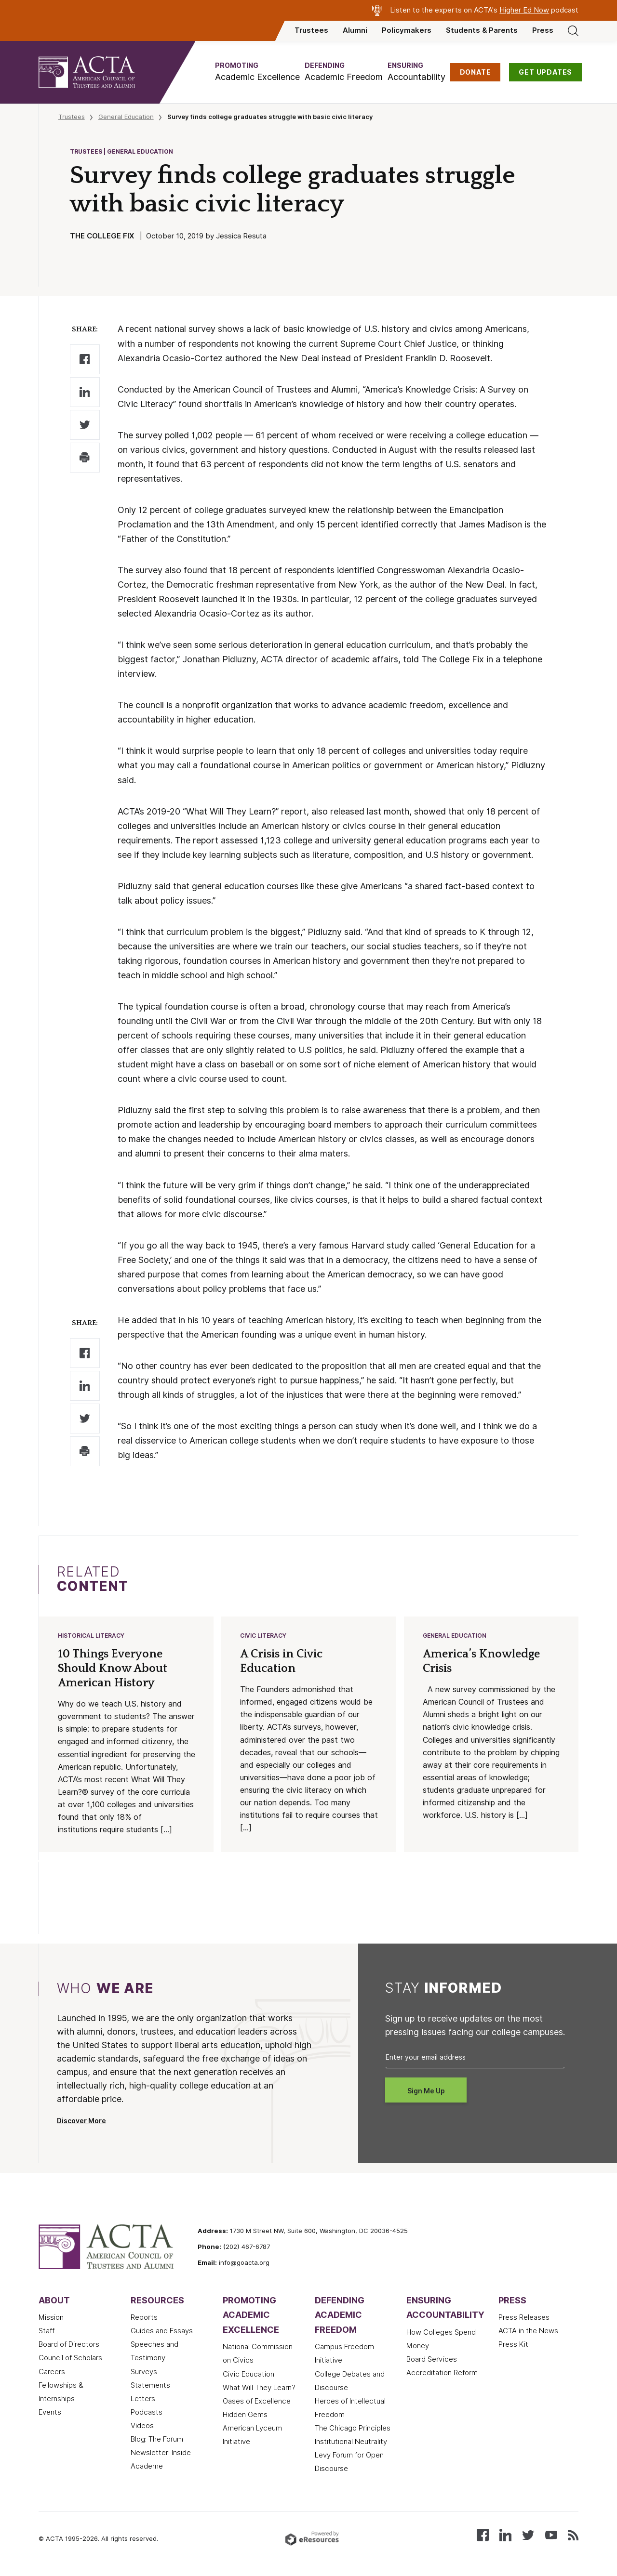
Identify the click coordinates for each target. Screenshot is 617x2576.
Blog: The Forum (157, 2440)
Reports (144, 2318)
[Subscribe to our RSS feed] (573, 2535)
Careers (52, 2372)
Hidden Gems (245, 2415)
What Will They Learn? (259, 2388)
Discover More (81, 2122)
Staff (46, 2331)
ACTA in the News (528, 2331)
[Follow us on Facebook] (483, 2535)
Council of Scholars (70, 2358)
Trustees (311, 30)
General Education (126, 116)
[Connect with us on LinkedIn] (505, 2535)
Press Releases (524, 2318)
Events (50, 2413)
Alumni (355, 30)
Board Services (431, 2360)
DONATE (475, 72)
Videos (142, 2426)
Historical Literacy (91, 1636)
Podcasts (146, 2413)
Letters (143, 2399)
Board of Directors (69, 2345)
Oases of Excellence (257, 2402)
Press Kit (513, 2345)
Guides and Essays (162, 2331)
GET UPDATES (545, 72)
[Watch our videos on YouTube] (551, 2535)
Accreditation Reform (442, 2373)
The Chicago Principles (352, 2429)
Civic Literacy (264, 1636)
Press (542, 30)
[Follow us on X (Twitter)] (528, 2535)
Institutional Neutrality (351, 2442)
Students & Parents (482, 30)
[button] (257, 72)
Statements (150, 2386)
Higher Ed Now (524, 10)
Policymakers (406, 30)
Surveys (144, 2372)
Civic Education (248, 2375)
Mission (51, 2318)
